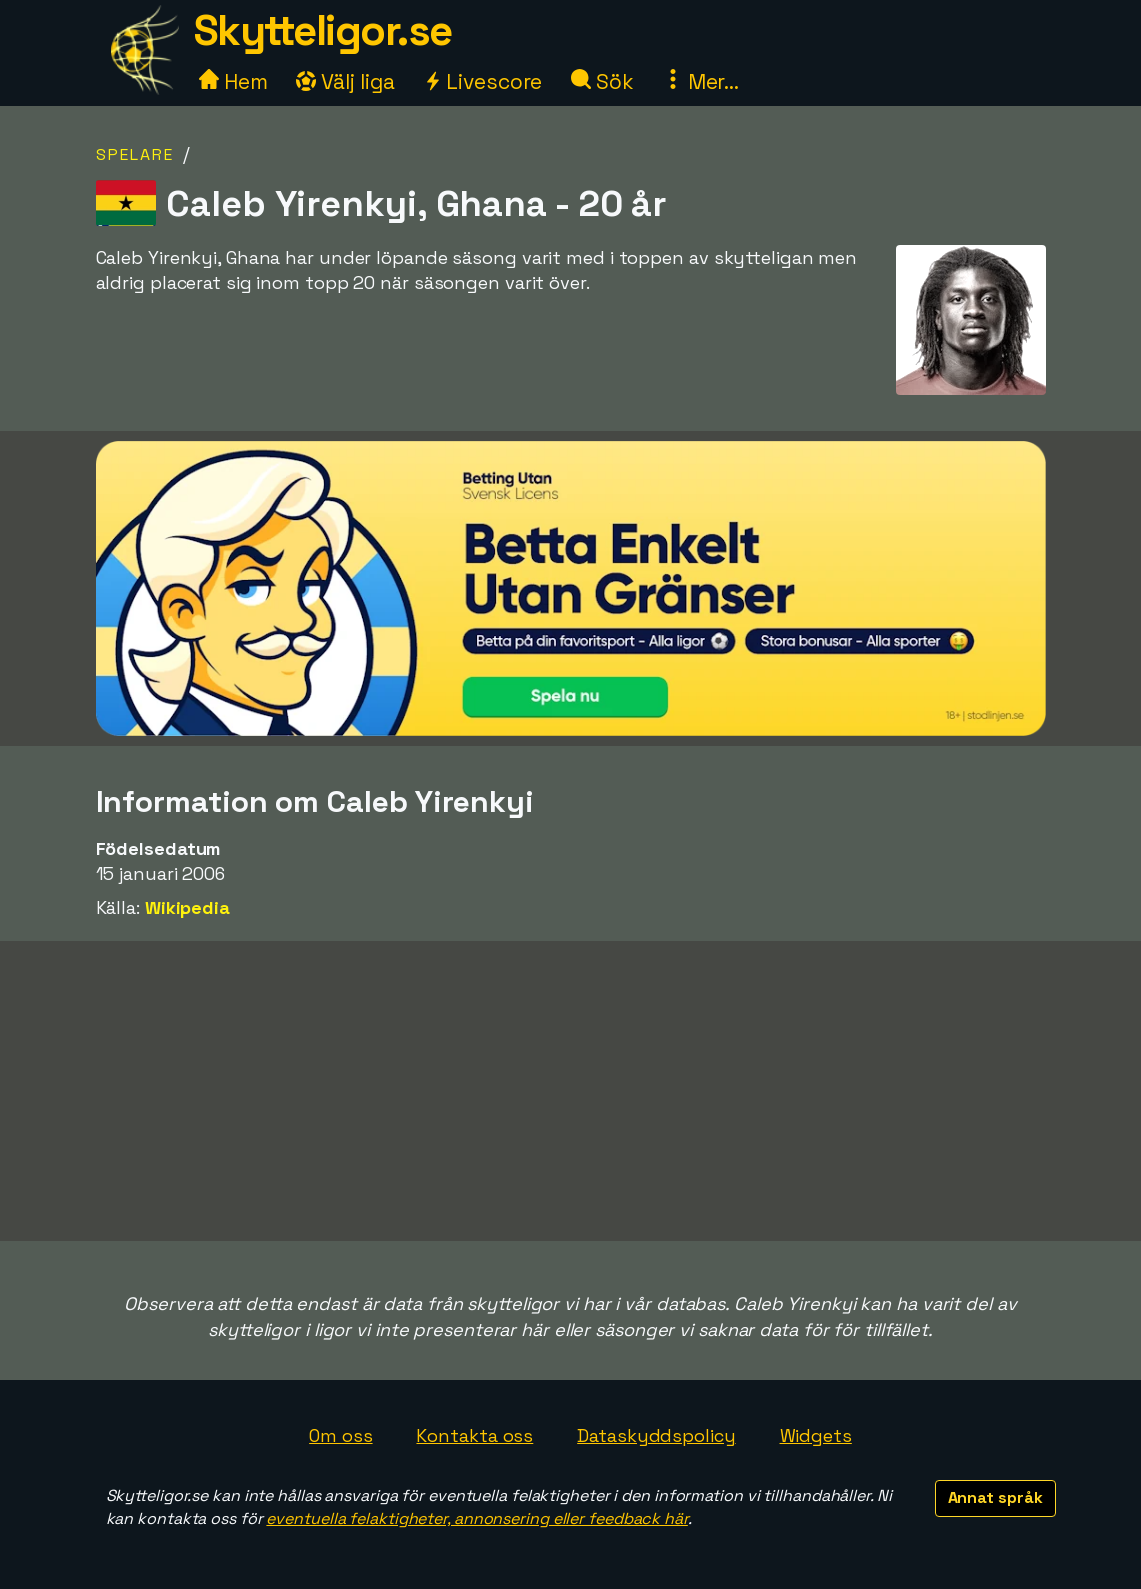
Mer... (701, 81)
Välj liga (345, 81)
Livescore (482, 81)
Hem (233, 81)
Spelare (135, 154)
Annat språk (995, 1497)
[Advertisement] (571, 1091)
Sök (602, 81)
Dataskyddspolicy (656, 1435)
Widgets (816, 1435)
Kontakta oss (474, 1435)
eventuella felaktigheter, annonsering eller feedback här (476, 1518)
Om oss (340, 1435)
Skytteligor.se (323, 30)
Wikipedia (187, 907)
